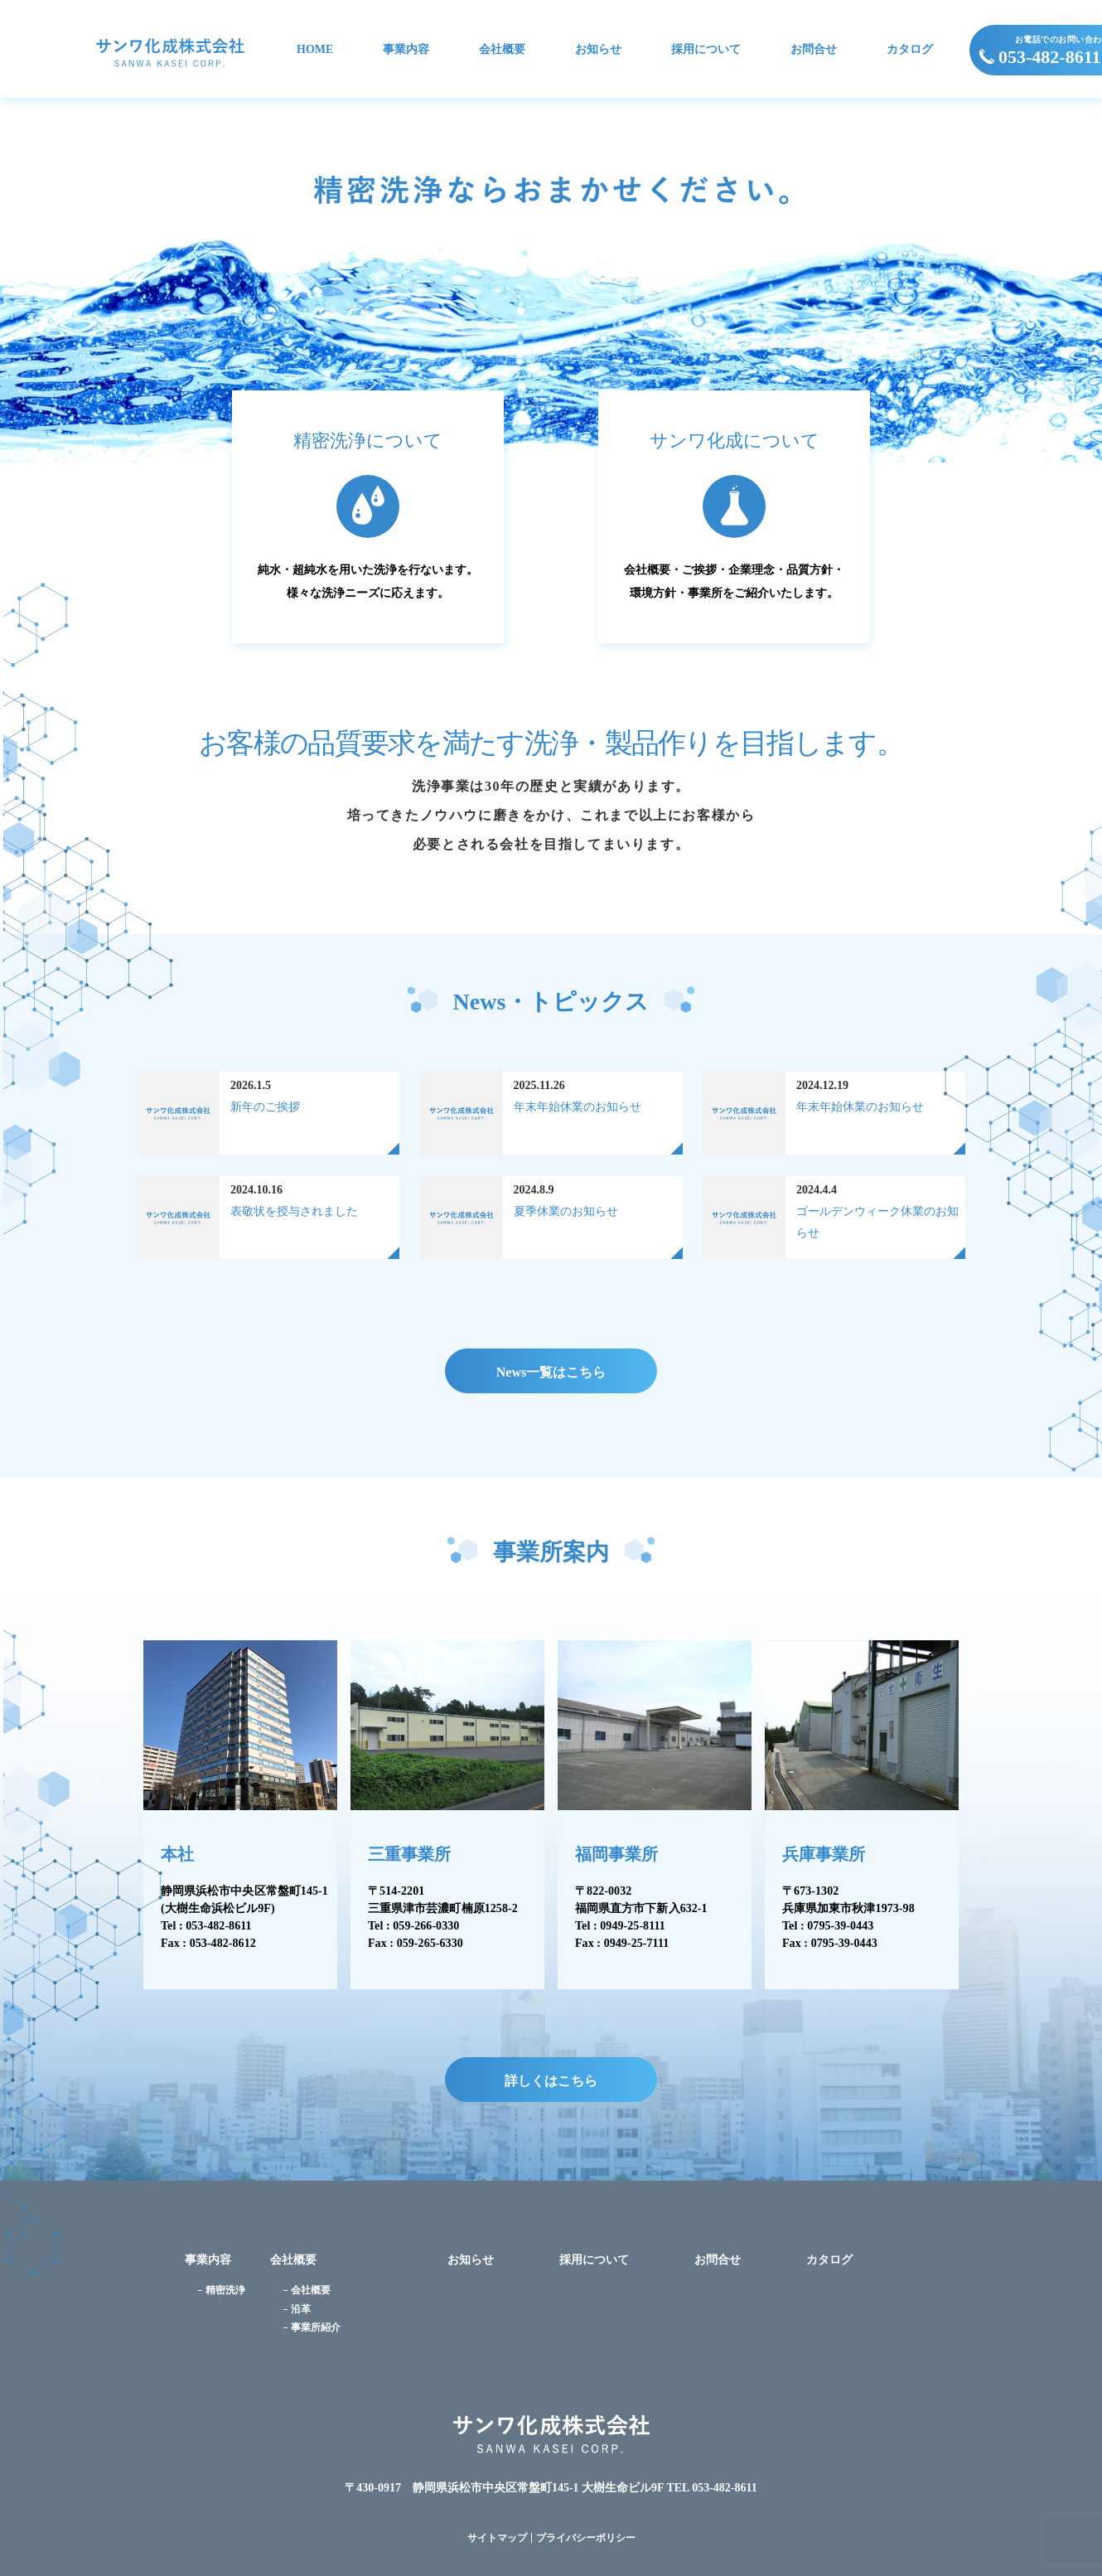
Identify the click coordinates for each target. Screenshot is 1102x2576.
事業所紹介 (316, 2327)
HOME (315, 50)
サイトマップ (497, 2538)
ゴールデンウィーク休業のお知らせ (877, 1221)
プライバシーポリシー (586, 2538)
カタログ (910, 50)
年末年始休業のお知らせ (577, 1107)
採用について (706, 50)
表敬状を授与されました (294, 1211)
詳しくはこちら (551, 2081)
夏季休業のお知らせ (566, 1211)
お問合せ (813, 50)
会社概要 (502, 50)
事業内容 (406, 50)
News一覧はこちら (551, 1372)
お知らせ (598, 50)
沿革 (301, 2309)
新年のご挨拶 (265, 1107)
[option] (551, 280)
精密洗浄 (225, 2290)
